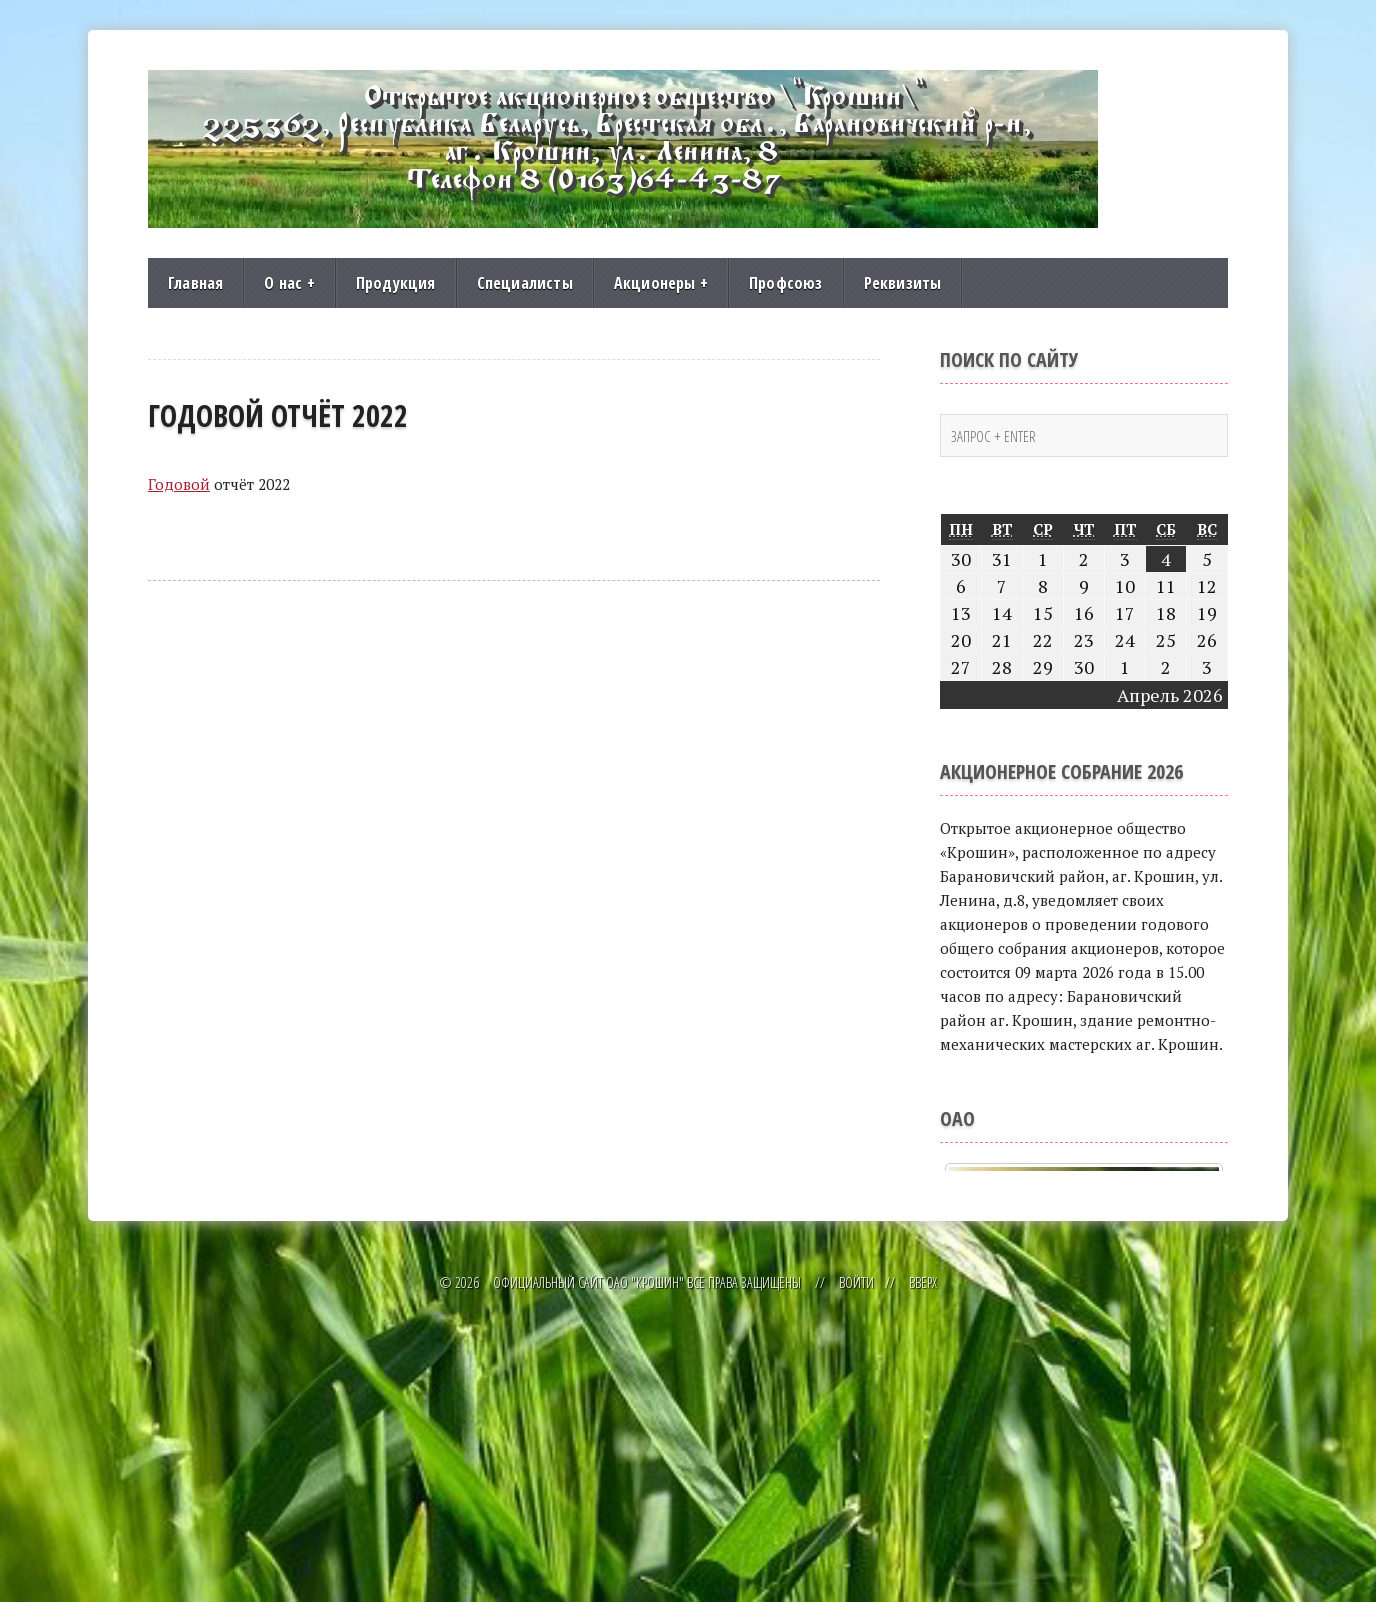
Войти (856, 1569)
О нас (289, 283)
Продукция (396, 283)
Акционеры (661, 283)
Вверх (923, 1569)
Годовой (179, 484)
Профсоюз (786, 283)
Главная (195, 283)
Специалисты (525, 283)
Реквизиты (903, 283)
